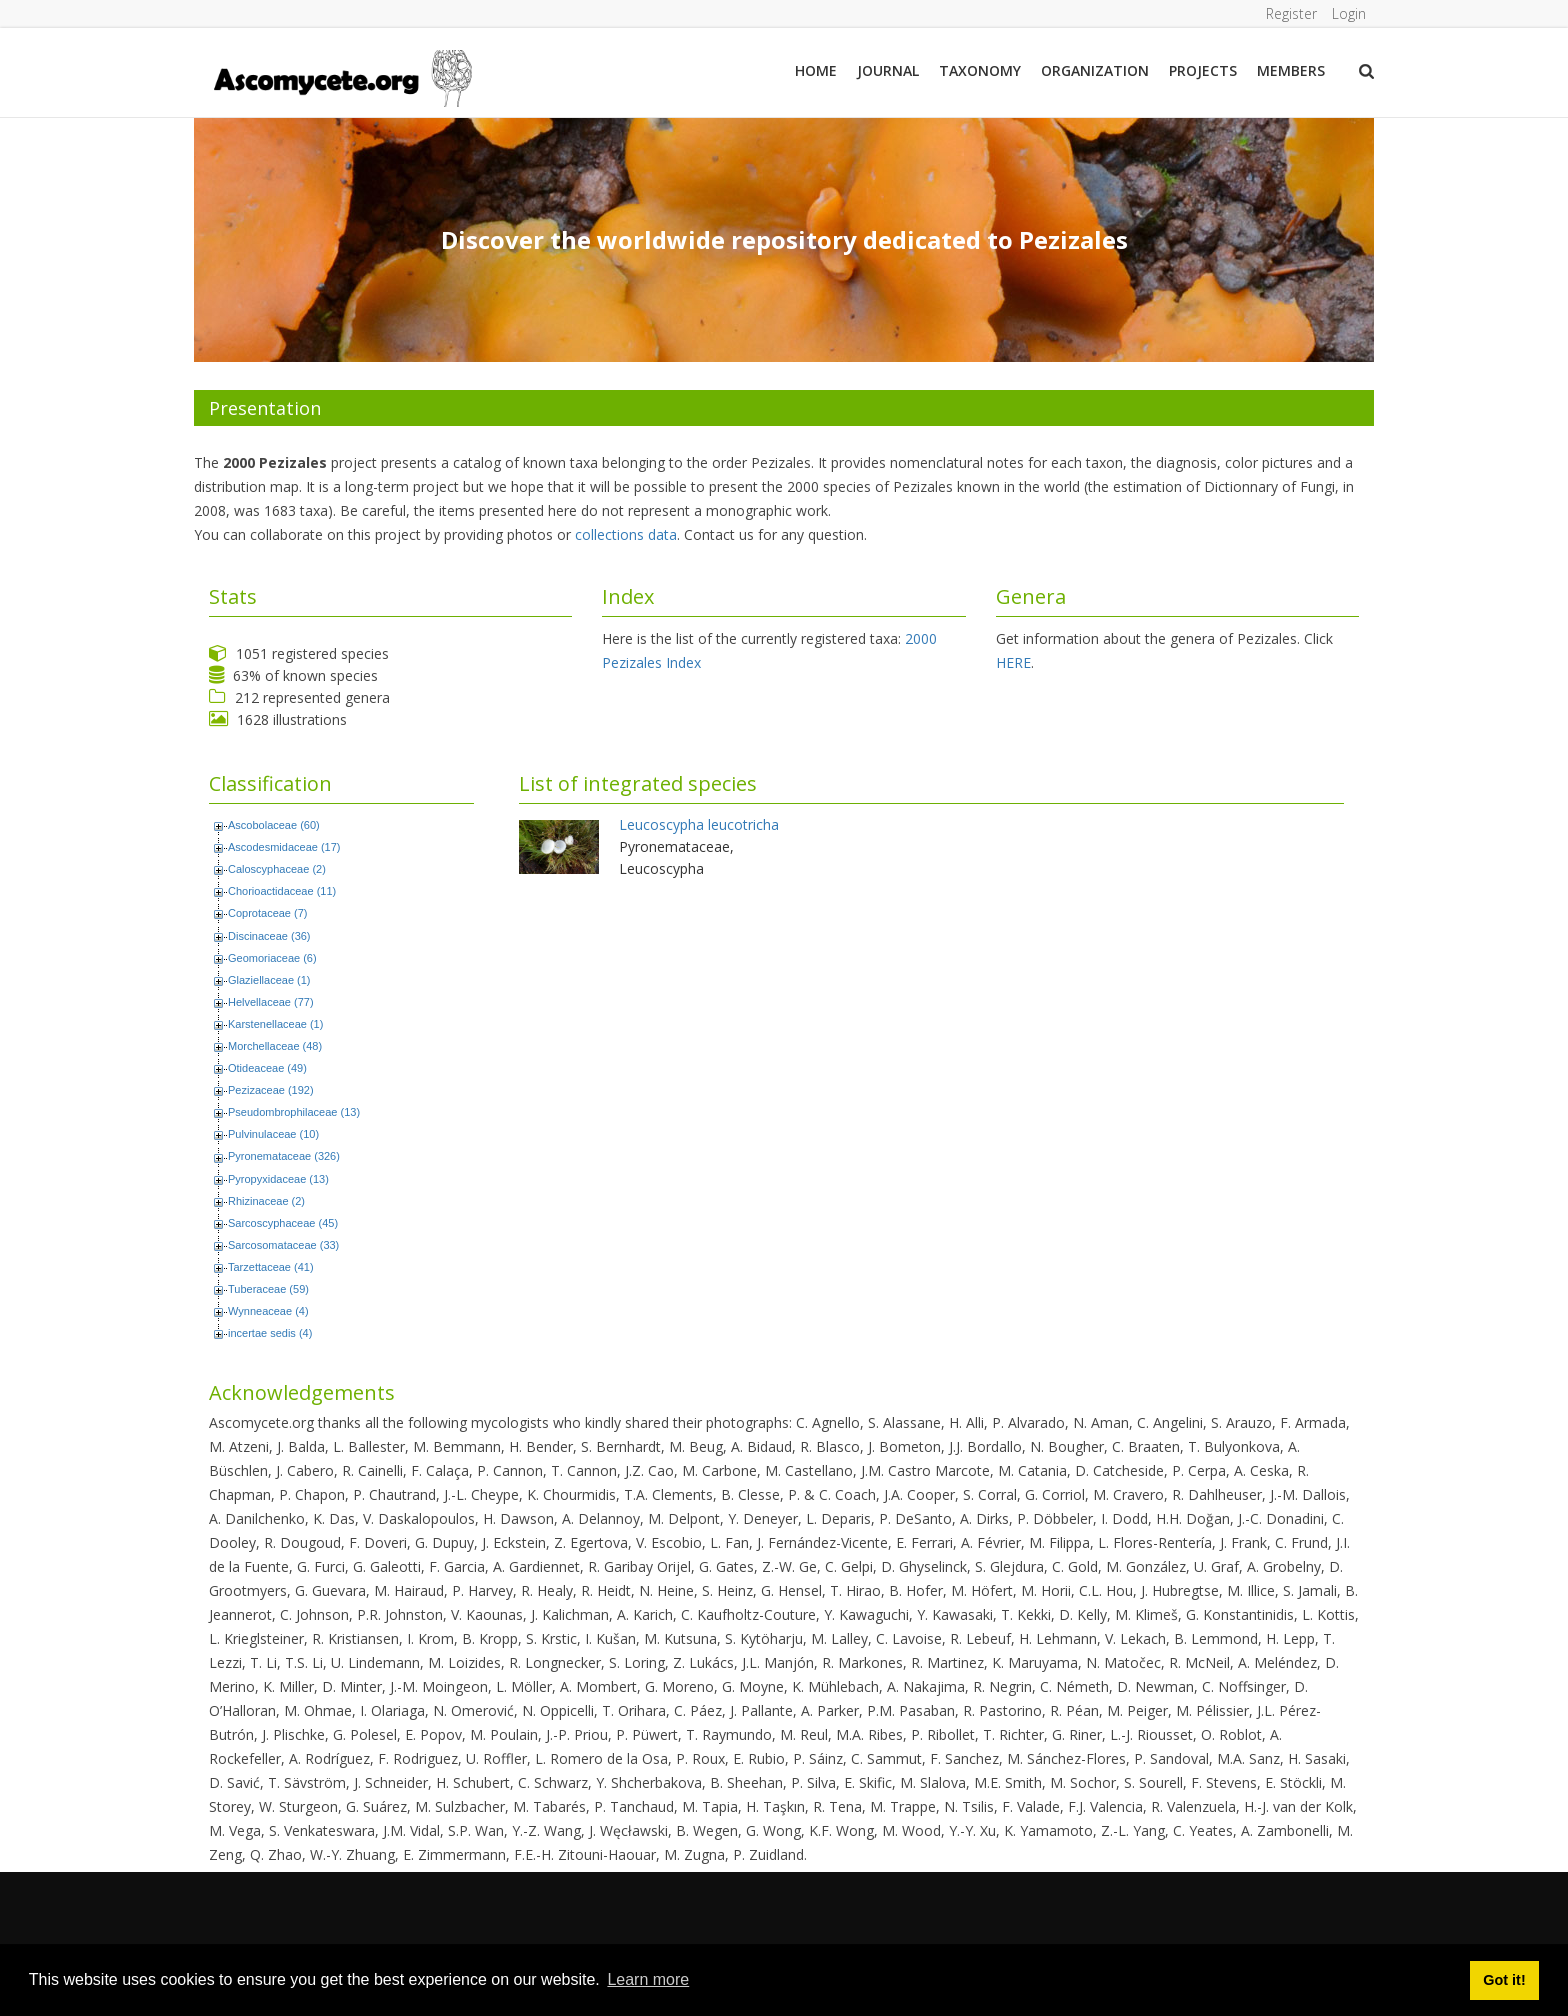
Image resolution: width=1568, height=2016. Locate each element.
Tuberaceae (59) (268, 1289)
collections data (626, 534)
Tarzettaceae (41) (271, 1267)
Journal (888, 70)
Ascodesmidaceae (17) (284, 847)
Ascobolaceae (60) (274, 825)
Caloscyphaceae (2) (277, 869)
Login (1349, 13)
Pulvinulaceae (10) (273, 1134)
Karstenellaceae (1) (275, 1024)
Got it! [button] (1504, 1980)
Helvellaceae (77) (271, 1002)
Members (1291, 70)
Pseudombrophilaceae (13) (294, 1112)
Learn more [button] (648, 1979)
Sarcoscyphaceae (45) (283, 1223)
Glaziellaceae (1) (269, 980)
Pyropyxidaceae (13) (278, 1179)
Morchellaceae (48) (275, 1046)
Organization (1095, 70)
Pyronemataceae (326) (284, 1156)
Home (816, 70)
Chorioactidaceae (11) (282, 891)
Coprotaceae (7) (268, 913)
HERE (1013, 662)
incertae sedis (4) (270, 1333)
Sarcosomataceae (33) (283, 1245)
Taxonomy (980, 70)
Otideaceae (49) (267, 1068)
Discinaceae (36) (269, 936)
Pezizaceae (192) (271, 1090)
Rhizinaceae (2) (266, 1201)
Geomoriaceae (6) (272, 958)
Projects (1203, 70)
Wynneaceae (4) (268, 1311)
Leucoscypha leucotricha (699, 824)
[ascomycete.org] (341, 76)
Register (1290, 13)
